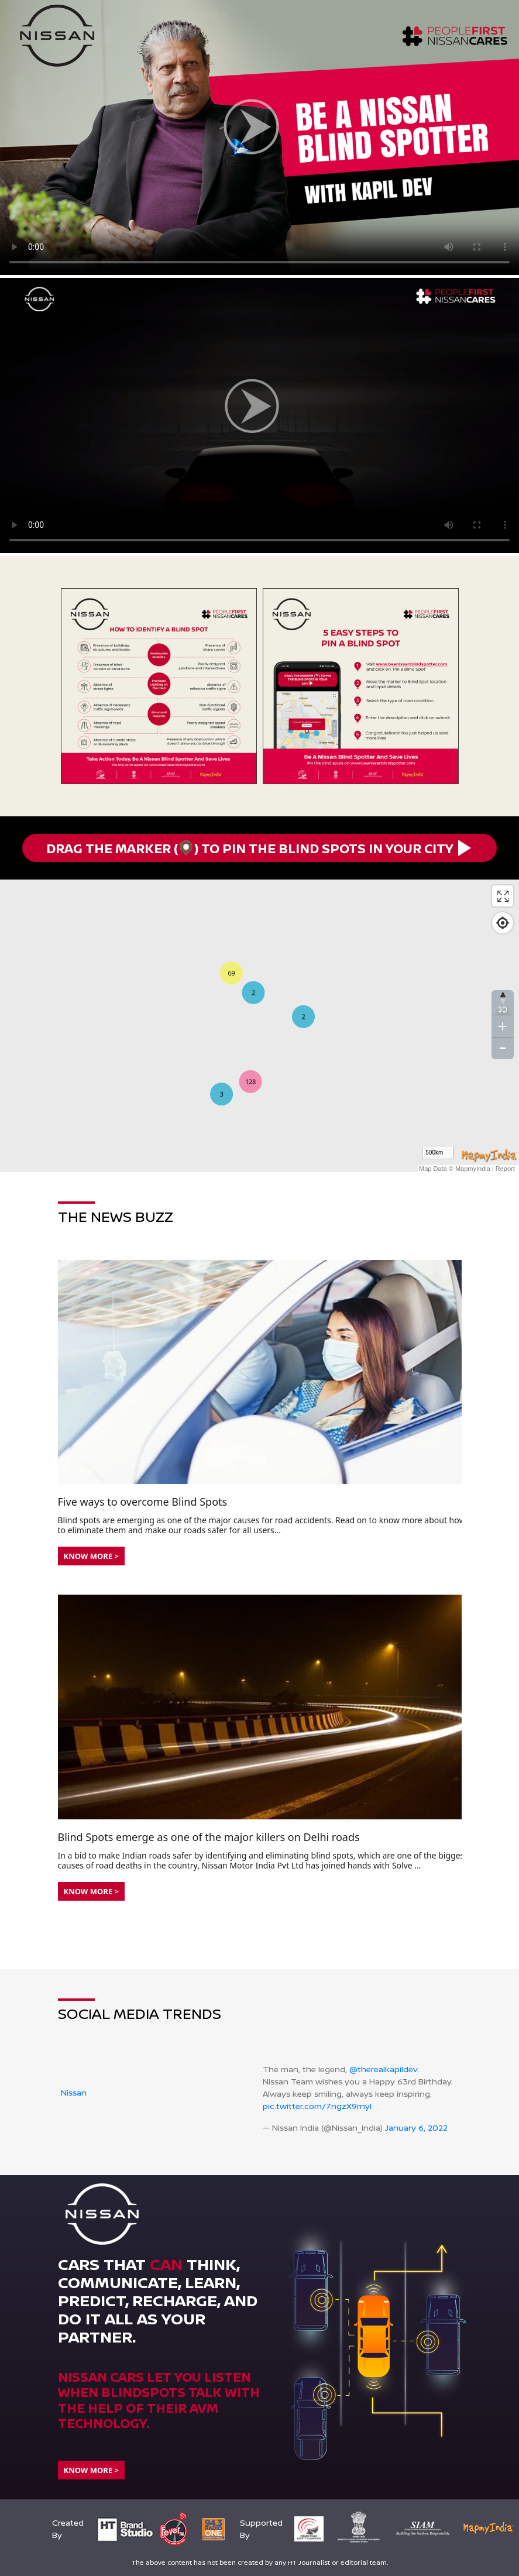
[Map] (259, 1026)
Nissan (74, 2092)
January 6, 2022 (416, 2127)
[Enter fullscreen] (502, 895)
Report (505, 1168)
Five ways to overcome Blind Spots (143, 1501)
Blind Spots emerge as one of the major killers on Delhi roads (209, 1837)
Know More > (91, 1556)
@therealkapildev (383, 2068)
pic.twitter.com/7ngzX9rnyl (317, 2105)
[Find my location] (502, 922)
